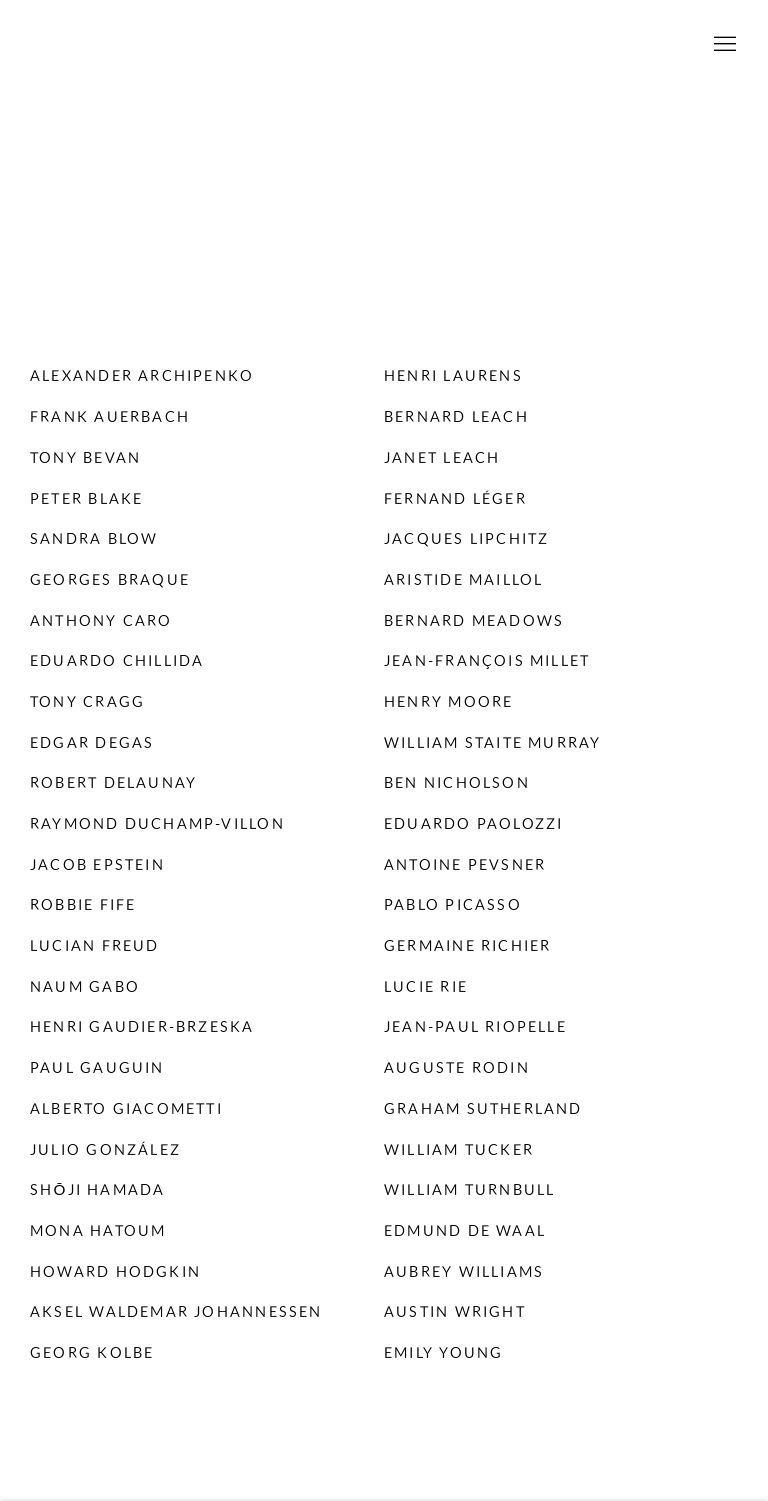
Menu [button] (723, 45)
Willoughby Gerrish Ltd (384, 45)
